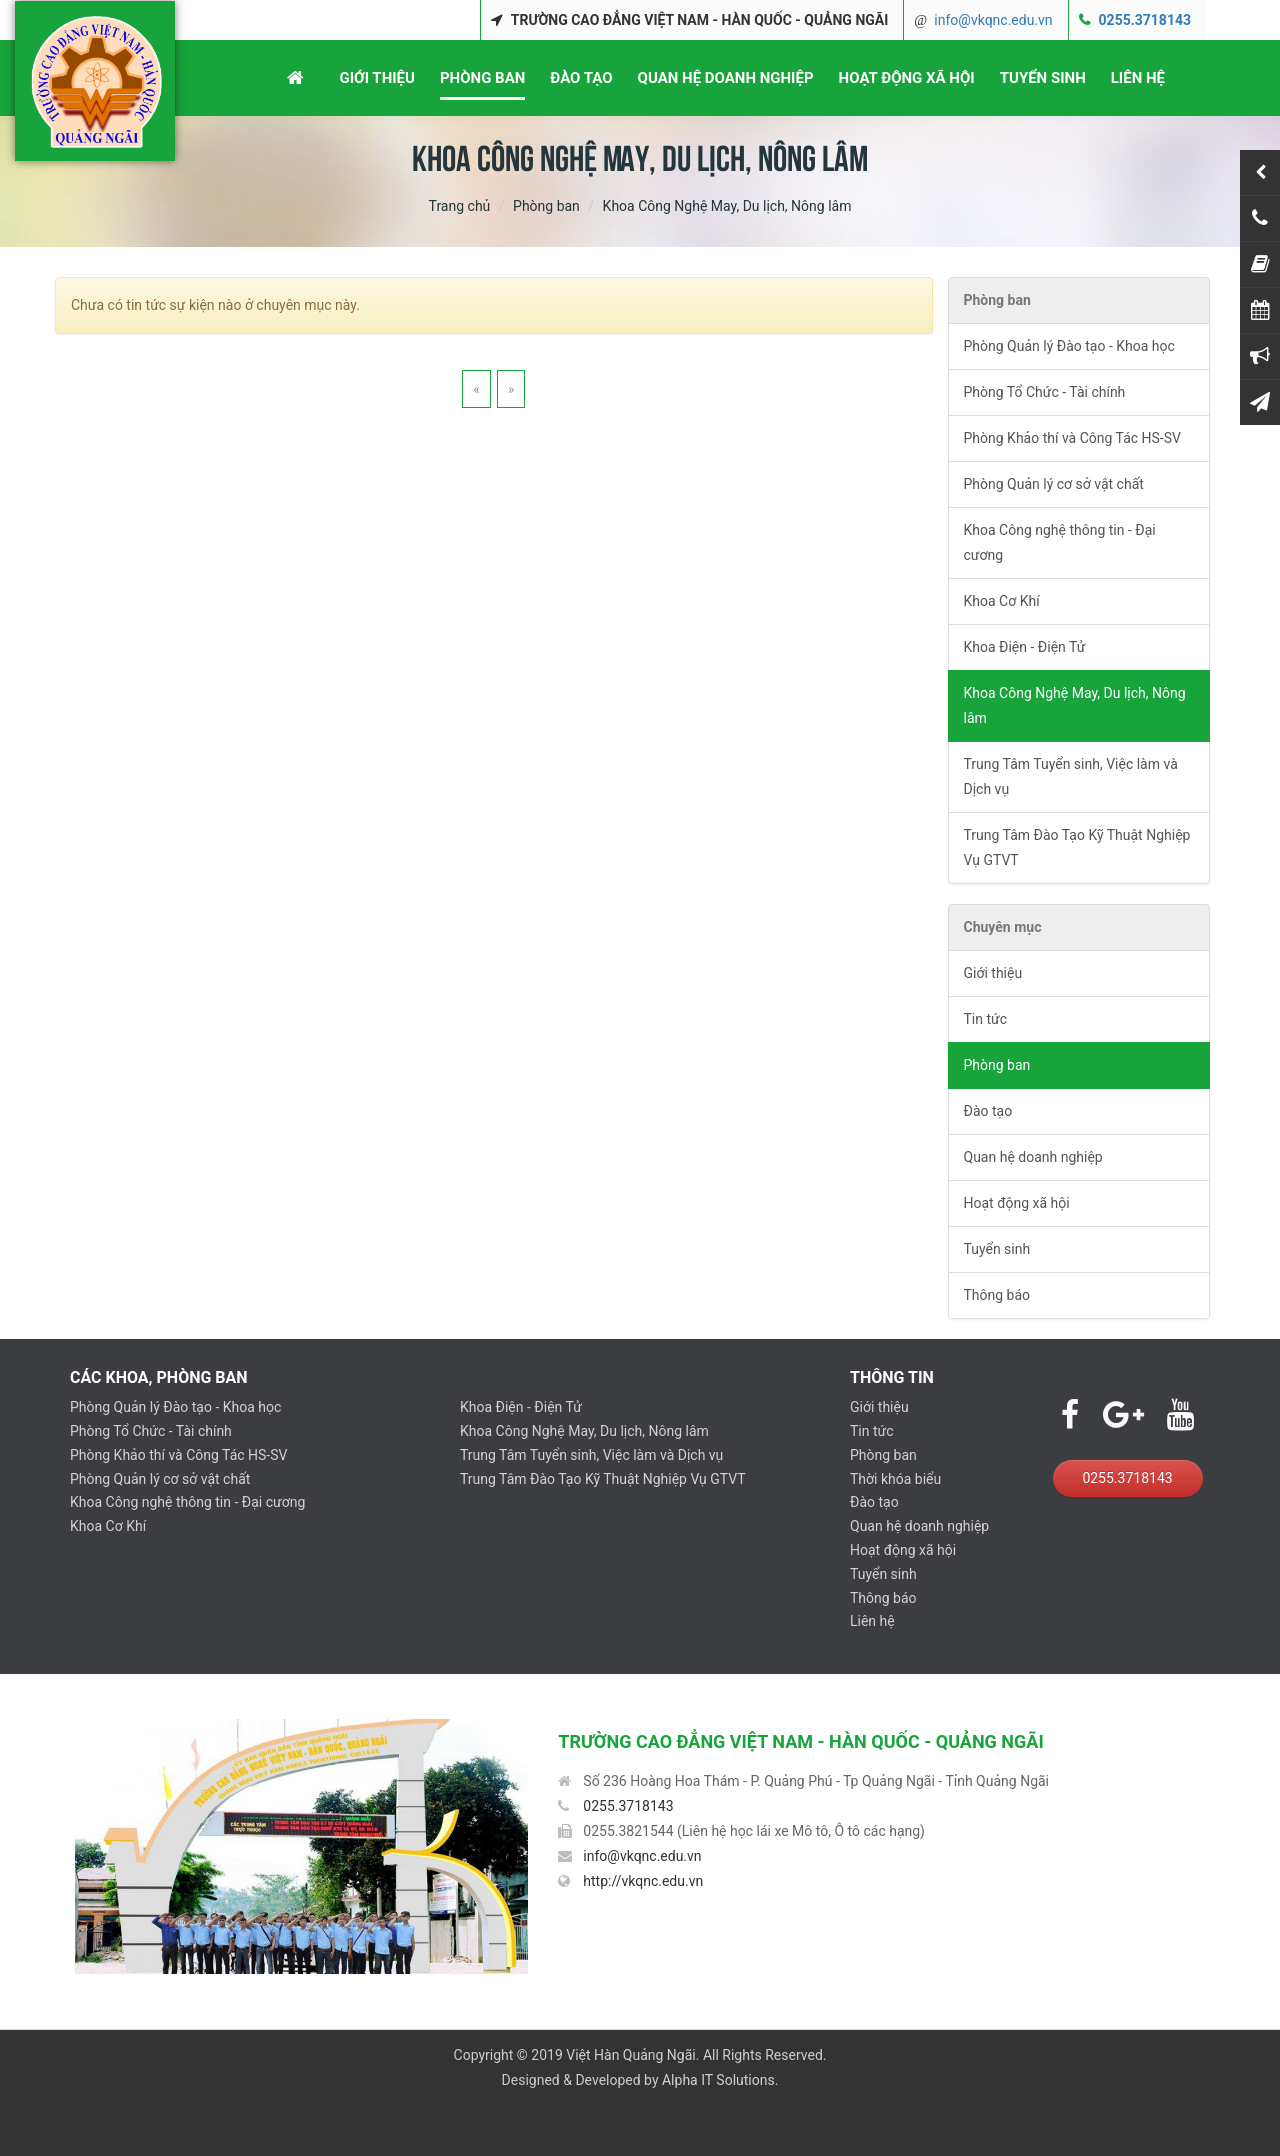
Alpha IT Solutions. (720, 2080)
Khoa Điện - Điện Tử (1025, 647)
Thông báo (997, 1295)
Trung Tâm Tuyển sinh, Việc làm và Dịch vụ (1071, 776)
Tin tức (986, 1019)
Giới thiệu (993, 973)
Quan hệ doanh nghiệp (1033, 1157)
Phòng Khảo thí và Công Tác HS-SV (1072, 438)
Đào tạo (988, 1111)
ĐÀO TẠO (581, 78)
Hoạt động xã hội (1017, 1203)
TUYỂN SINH (1043, 78)
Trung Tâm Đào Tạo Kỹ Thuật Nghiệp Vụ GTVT (1077, 847)
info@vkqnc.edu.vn (993, 20)
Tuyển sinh (997, 1249)
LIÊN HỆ (1138, 78)
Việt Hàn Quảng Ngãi (631, 2055)
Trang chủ (460, 206)
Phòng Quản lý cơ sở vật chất (1054, 484)
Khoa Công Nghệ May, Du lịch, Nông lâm (1075, 705)
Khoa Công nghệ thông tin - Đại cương (1060, 542)
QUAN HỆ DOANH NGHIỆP (726, 78)
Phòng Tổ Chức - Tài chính (1045, 392)
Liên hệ (872, 1621)
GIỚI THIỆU (376, 78)
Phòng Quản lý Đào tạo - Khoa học (1069, 346)
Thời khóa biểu (895, 1479)
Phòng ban (546, 206)
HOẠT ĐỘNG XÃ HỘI (907, 78)
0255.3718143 (1145, 20)
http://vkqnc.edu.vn (643, 1881)
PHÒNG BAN (482, 78)
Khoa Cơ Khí (1002, 601)
